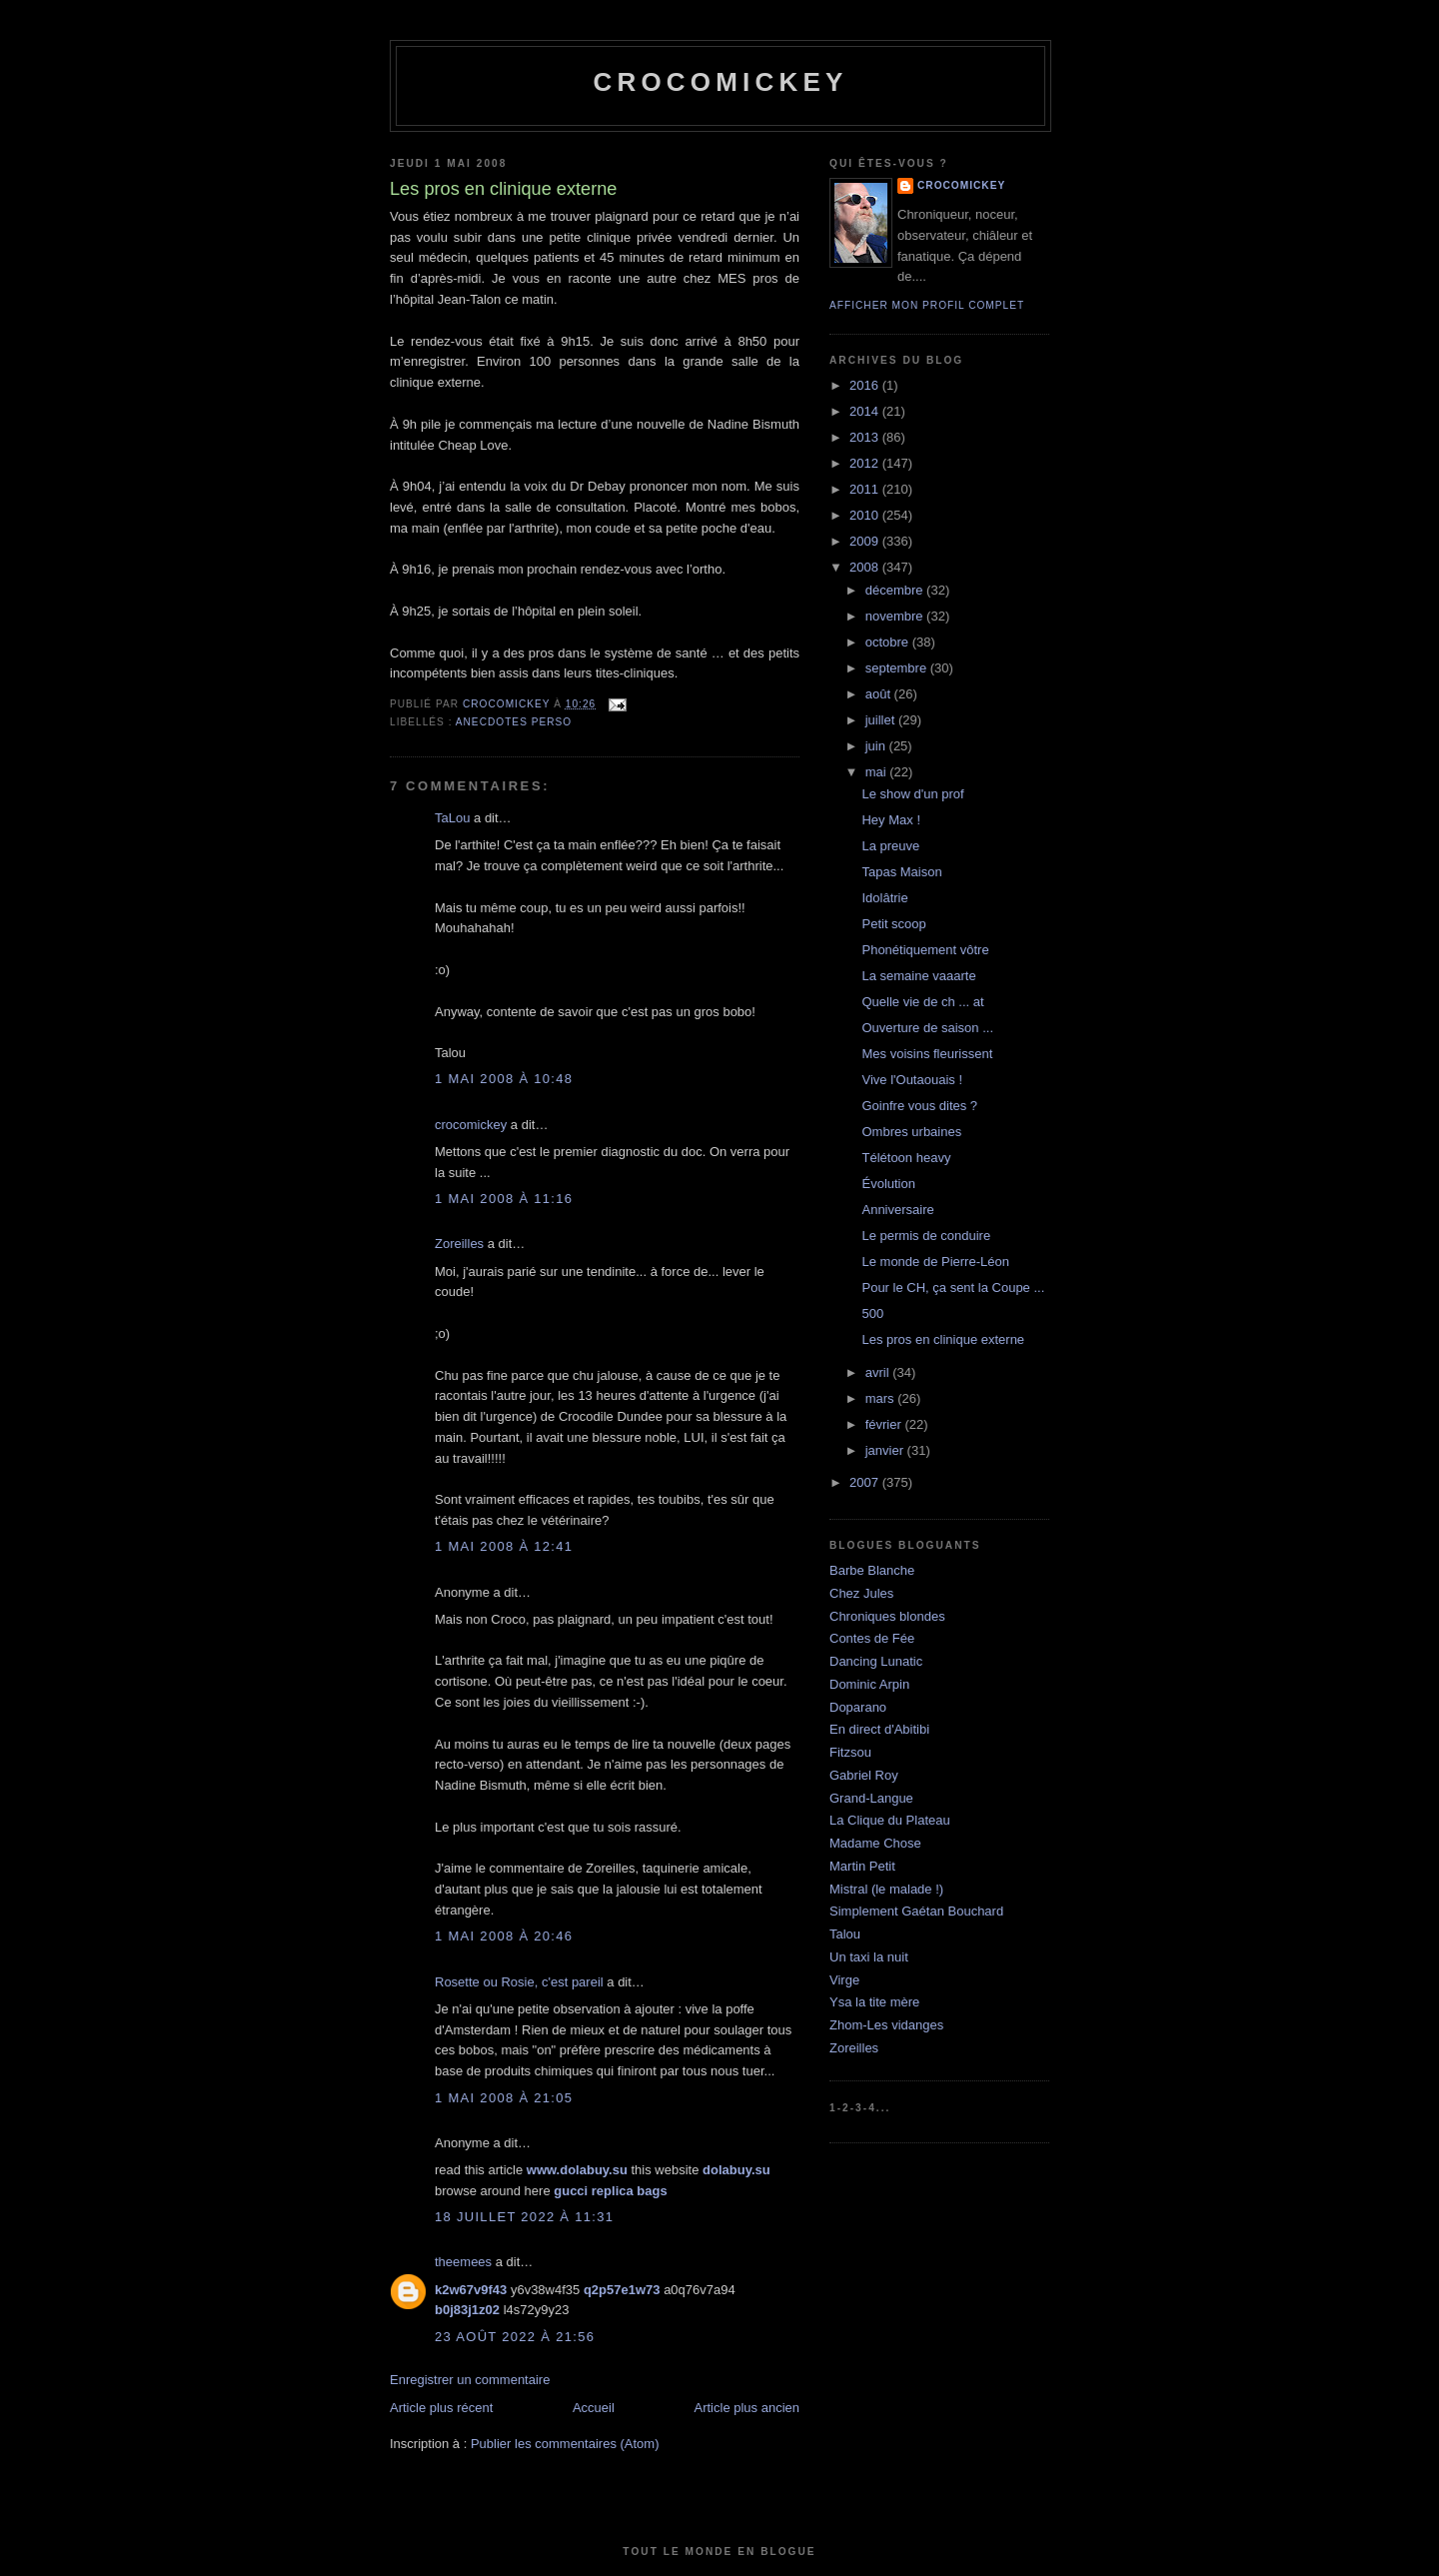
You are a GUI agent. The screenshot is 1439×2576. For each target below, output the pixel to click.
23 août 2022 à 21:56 (515, 2336)
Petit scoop (893, 923)
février (885, 1424)
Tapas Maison (901, 871)
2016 (865, 385)
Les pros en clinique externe (942, 1339)
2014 (865, 411)
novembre (895, 616)
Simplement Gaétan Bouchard (916, 1911)
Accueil (594, 2407)
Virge (844, 1979)
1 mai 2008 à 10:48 (504, 1078)
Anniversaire (897, 1209)
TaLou (452, 817)
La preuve (890, 845)
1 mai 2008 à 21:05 (504, 2097)
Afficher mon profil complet (926, 305)
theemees (463, 2261)
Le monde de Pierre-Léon (934, 1261)
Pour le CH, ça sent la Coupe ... (952, 1287)
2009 (865, 541)
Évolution (887, 1183)
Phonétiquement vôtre (924, 949)
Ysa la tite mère (874, 2001)
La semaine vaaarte (918, 975)
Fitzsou (850, 1752)
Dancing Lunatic (875, 1661)
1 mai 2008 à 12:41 (504, 1546)
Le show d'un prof (912, 793)
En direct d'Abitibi (879, 1729)
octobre (888, 642)
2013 (865, 437)
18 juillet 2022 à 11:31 (524, 2216)
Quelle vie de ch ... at (922, 1001)
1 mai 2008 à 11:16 (504, 1198)
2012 (865, 463)
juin (877, 745)
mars (881, 1398)
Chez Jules (861, 1593)
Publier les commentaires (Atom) (565, 2443)
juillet (881, 719)
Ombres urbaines (911, 1131)
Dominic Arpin (869, 1684)
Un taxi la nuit (868, 1956)
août (879, 693)
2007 (865, 1482)
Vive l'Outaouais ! (911, 1079)
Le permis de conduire (925, 1235)
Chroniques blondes (887, 1616)
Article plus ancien (747, 2407)
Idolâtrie (884, 897)
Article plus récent (441, 2407)
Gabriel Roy (863, 1775)
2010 (865, 515)
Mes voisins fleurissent (926, 1053)
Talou (844, 1934)
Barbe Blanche (871, 1570)
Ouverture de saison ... (927, 1027)
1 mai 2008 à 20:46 (504, 1936)
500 (872, 1313)
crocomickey (720, 82)
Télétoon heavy (905, 1157)
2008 (865, 567)
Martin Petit (862, 1866)
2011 (865, 489)
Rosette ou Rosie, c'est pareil (519, 1981)
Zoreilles (459, 1243)
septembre (897, 667)
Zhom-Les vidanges (886, 2024)
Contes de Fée (871, 1638)
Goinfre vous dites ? (919, 1105)
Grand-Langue (871, 1798)
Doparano (857, 1707)
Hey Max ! (890, 819)
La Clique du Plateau (889, 1820)
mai (877, 771)
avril (878, 1372)
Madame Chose (875, 1843)
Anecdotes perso (514, 721)
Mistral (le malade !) (886, 1889)
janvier (886, 1450)
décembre (895, 590)
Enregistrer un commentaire (470, 2379)
